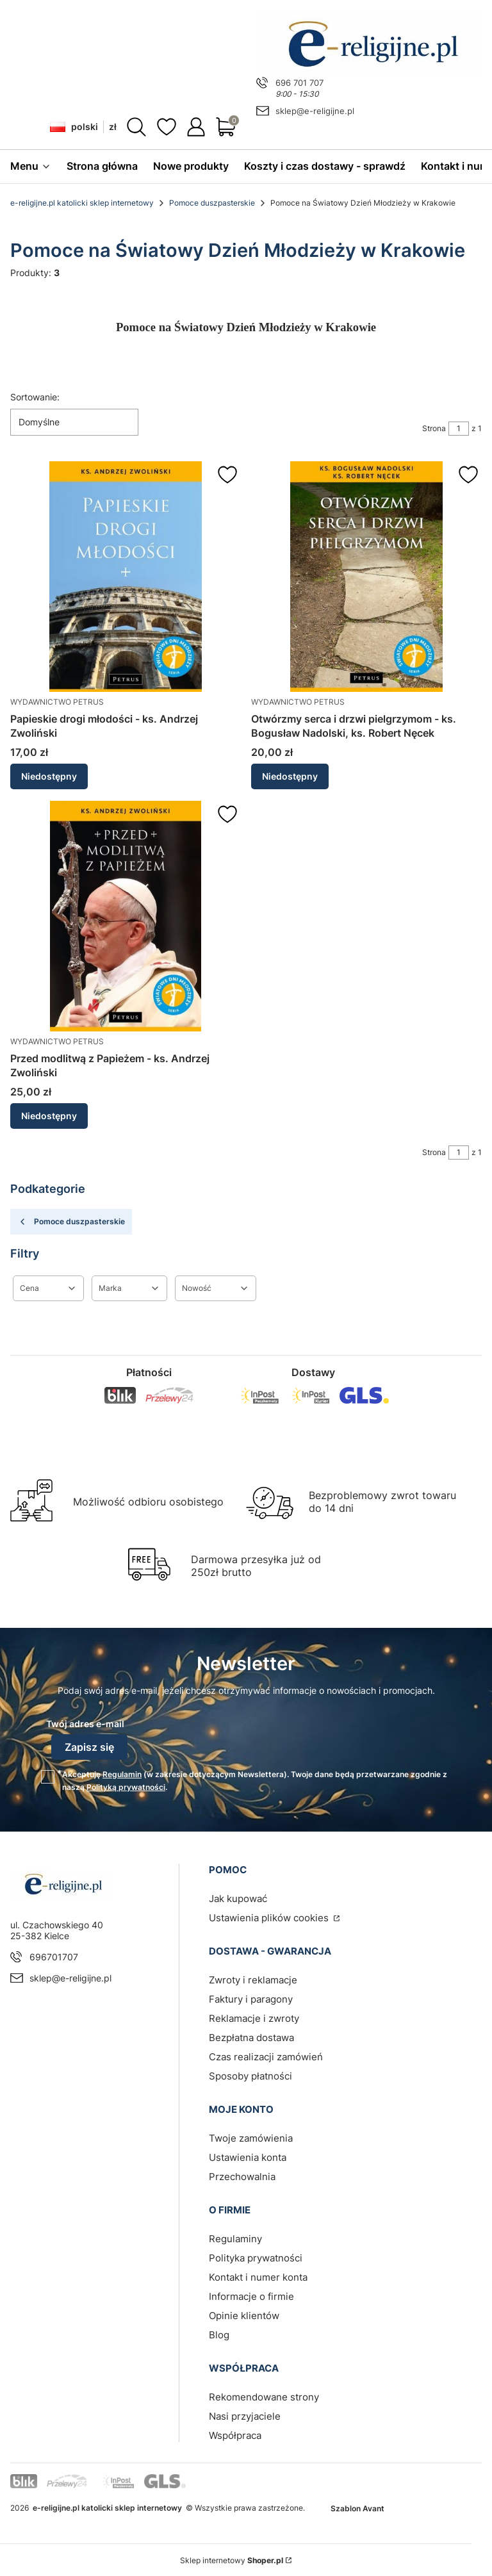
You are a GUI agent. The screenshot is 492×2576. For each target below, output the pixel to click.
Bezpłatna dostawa (251, 2036)
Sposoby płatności (250, 2075)
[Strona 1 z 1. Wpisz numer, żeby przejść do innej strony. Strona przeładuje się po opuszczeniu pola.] (458, 429)
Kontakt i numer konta (258, 2276)
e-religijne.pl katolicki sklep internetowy (82, 203)
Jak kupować (238, 1897)
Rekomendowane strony (264, 2396)
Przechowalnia (242, 2175)
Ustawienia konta (247, 2156)
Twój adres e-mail (85, 1723)
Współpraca (235, 2434)
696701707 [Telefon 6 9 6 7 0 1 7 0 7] (53, 1955)
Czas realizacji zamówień (266, 2055)
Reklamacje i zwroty (254, 2017)
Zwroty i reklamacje (253, 1979)
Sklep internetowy (231, 2559)
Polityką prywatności (125, 1786)
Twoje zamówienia (251, 2137)
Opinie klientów (244, 2314)
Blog (219, 2333)
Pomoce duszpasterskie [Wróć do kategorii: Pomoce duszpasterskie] (71, 1222)
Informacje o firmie (251, 2295)
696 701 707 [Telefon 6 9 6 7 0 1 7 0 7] (299, 83)
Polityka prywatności (255, 2257)
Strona (434, 428)
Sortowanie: (35, 396)
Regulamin (122, 1773)
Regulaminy (235, 2237)
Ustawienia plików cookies (270, 1916)
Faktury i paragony (251, 1998)
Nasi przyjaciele (245, 2415)
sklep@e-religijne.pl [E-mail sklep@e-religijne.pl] (314, 111)
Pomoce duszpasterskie (212, 203)
